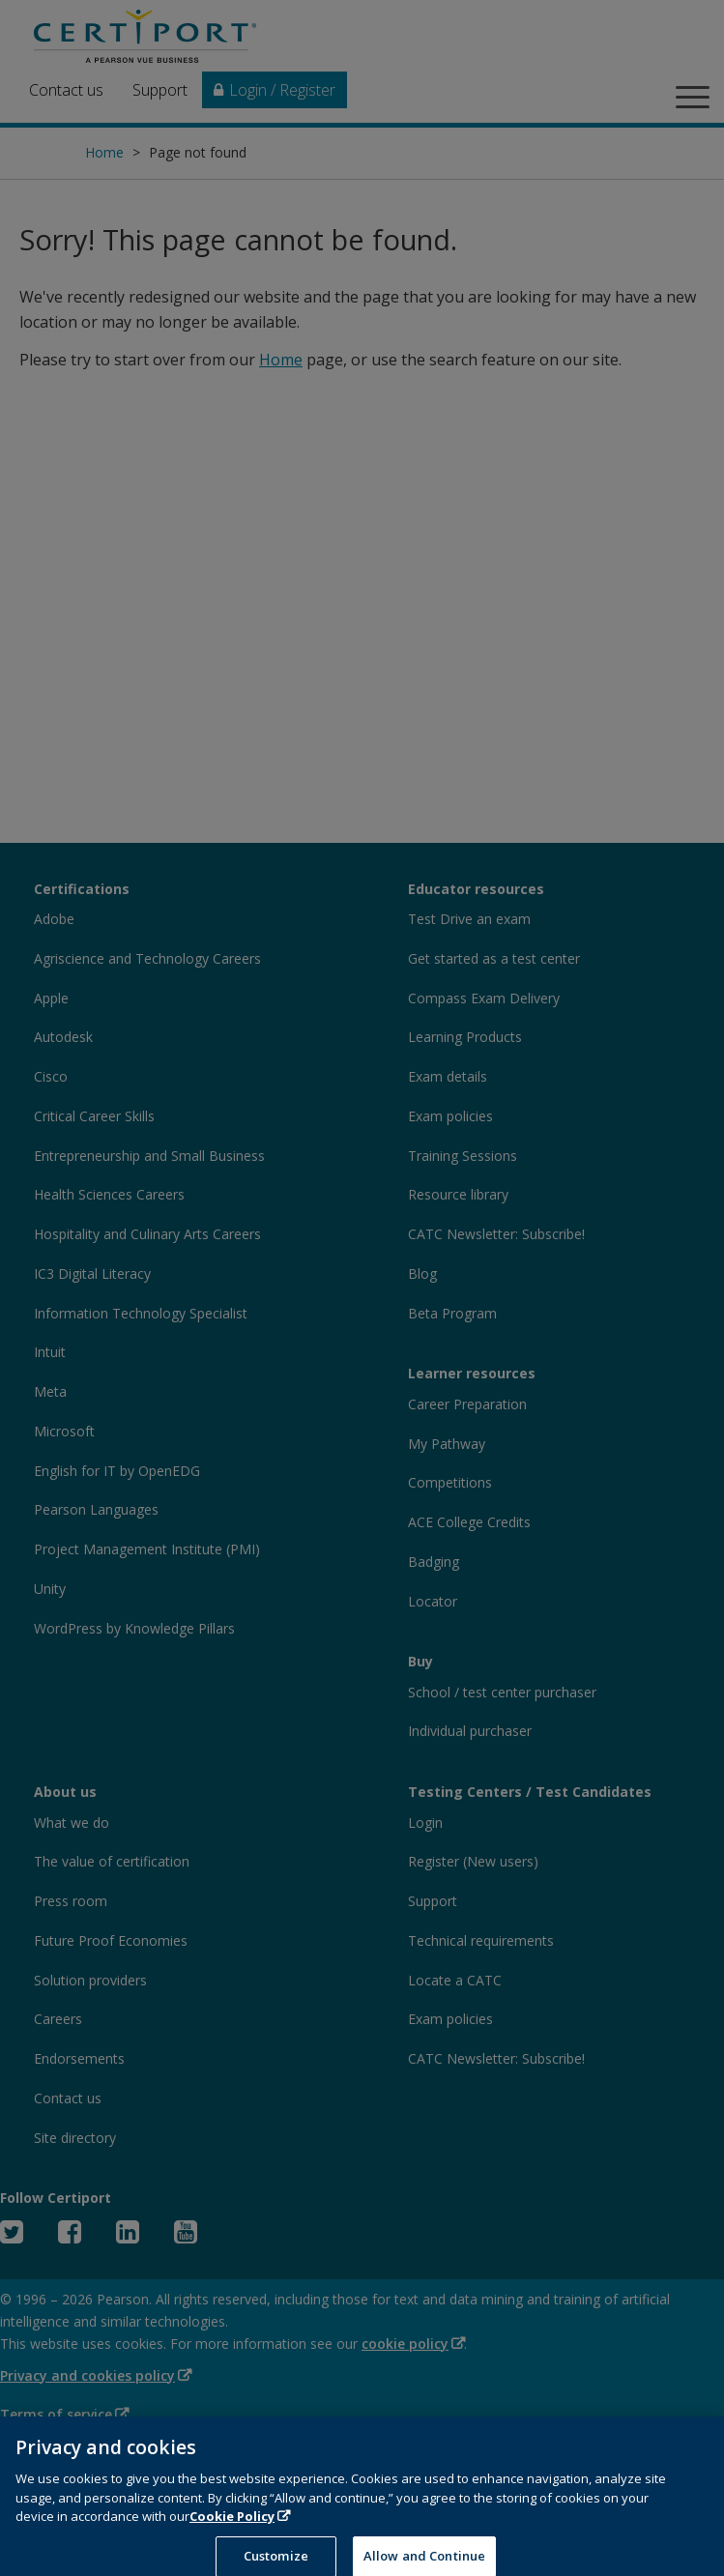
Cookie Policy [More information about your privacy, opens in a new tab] (232, 2526)
